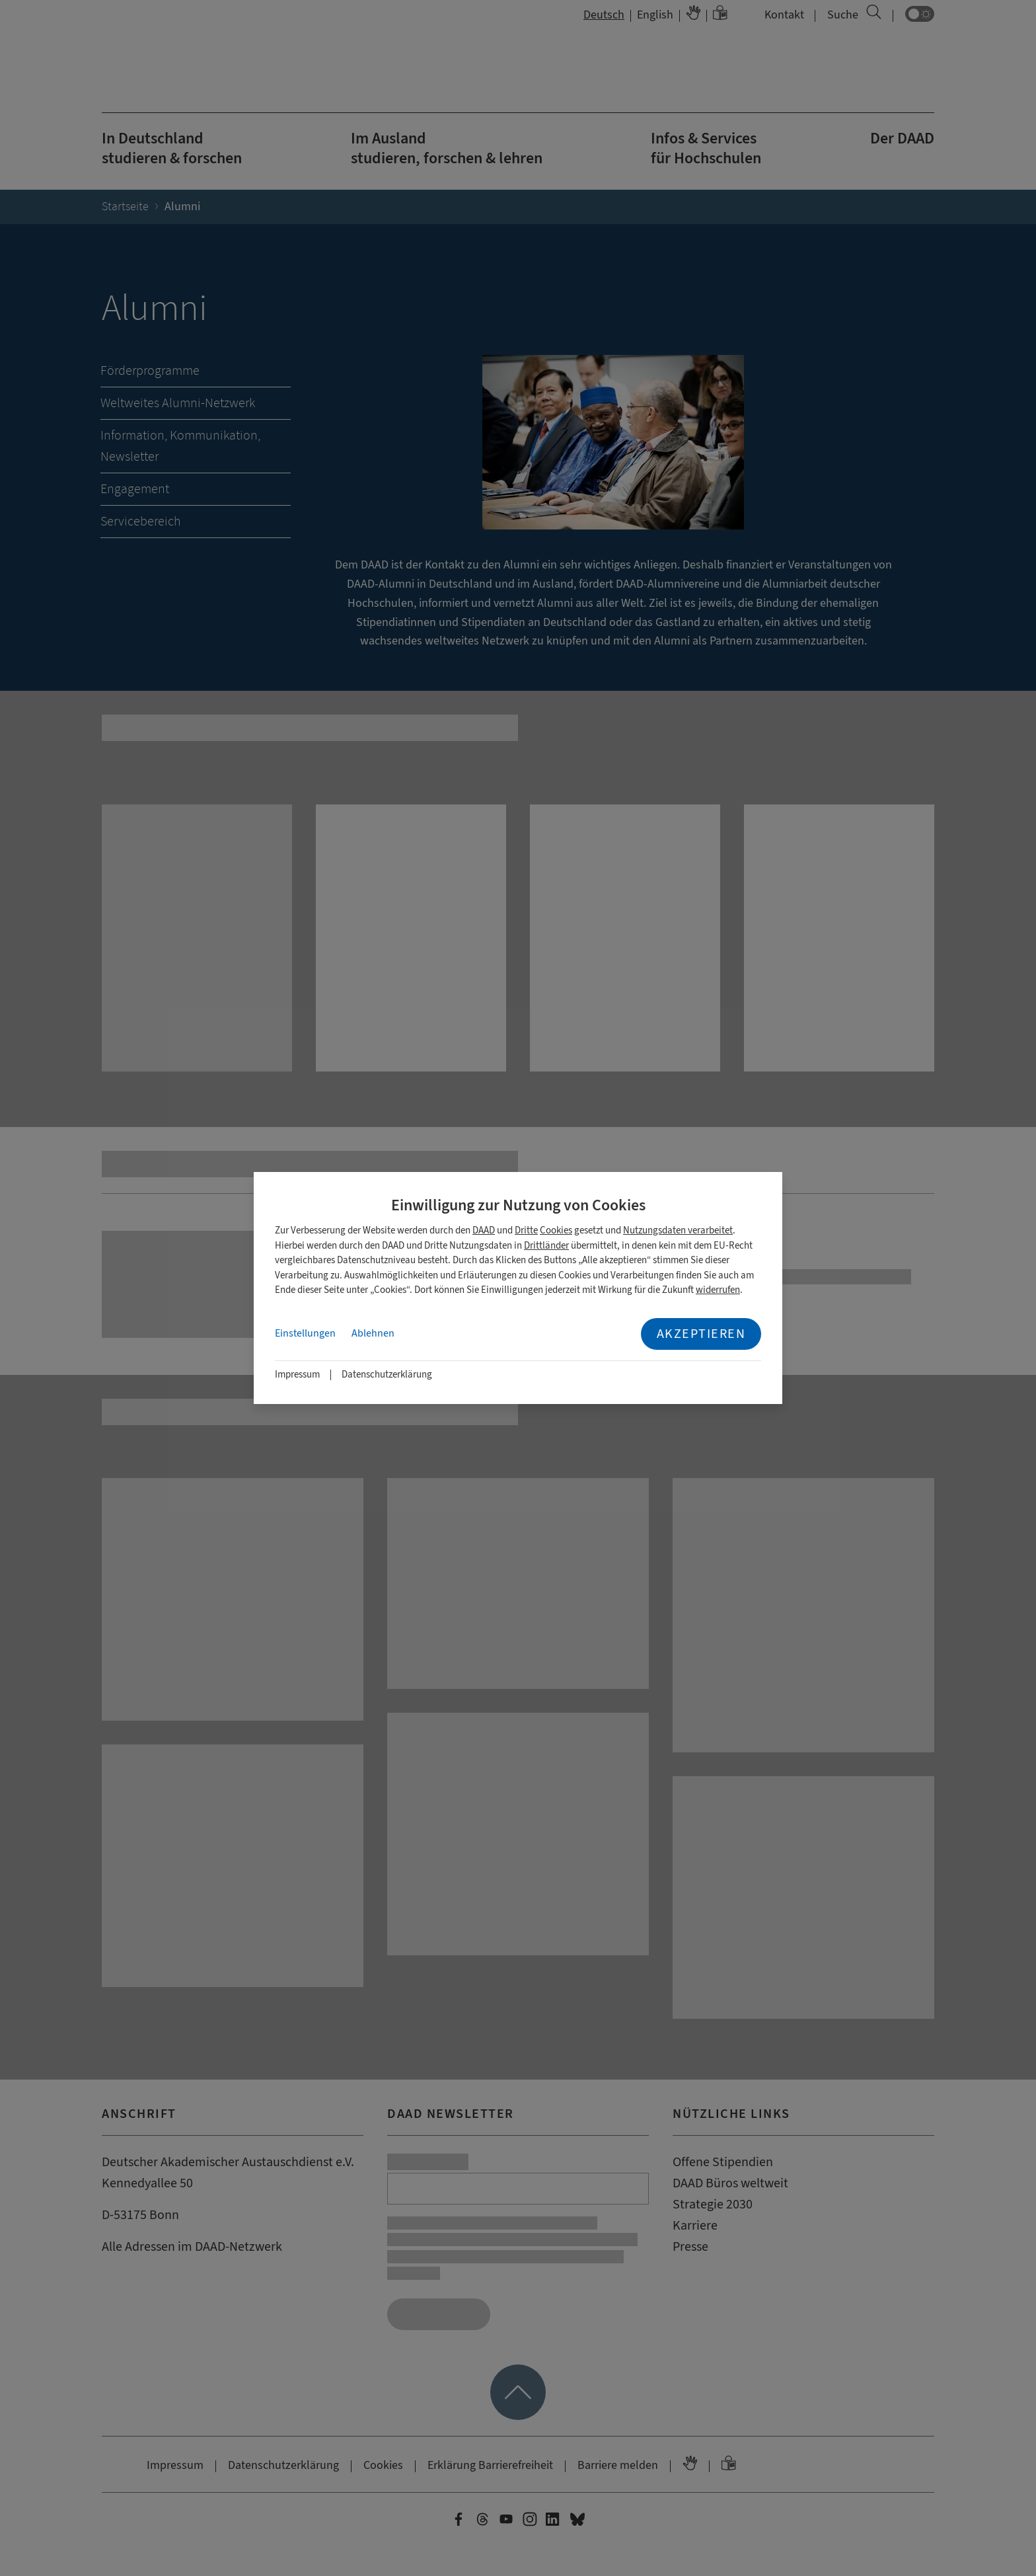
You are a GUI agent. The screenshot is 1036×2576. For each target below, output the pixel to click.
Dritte (526, 1230)
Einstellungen (305, 1333)
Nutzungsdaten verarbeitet (678, 1230)
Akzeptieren (701, 1333)
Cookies (556, 1230)
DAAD (483, 1230)
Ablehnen (373, 1333)
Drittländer (546, 1245)
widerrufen (718, 1290)
